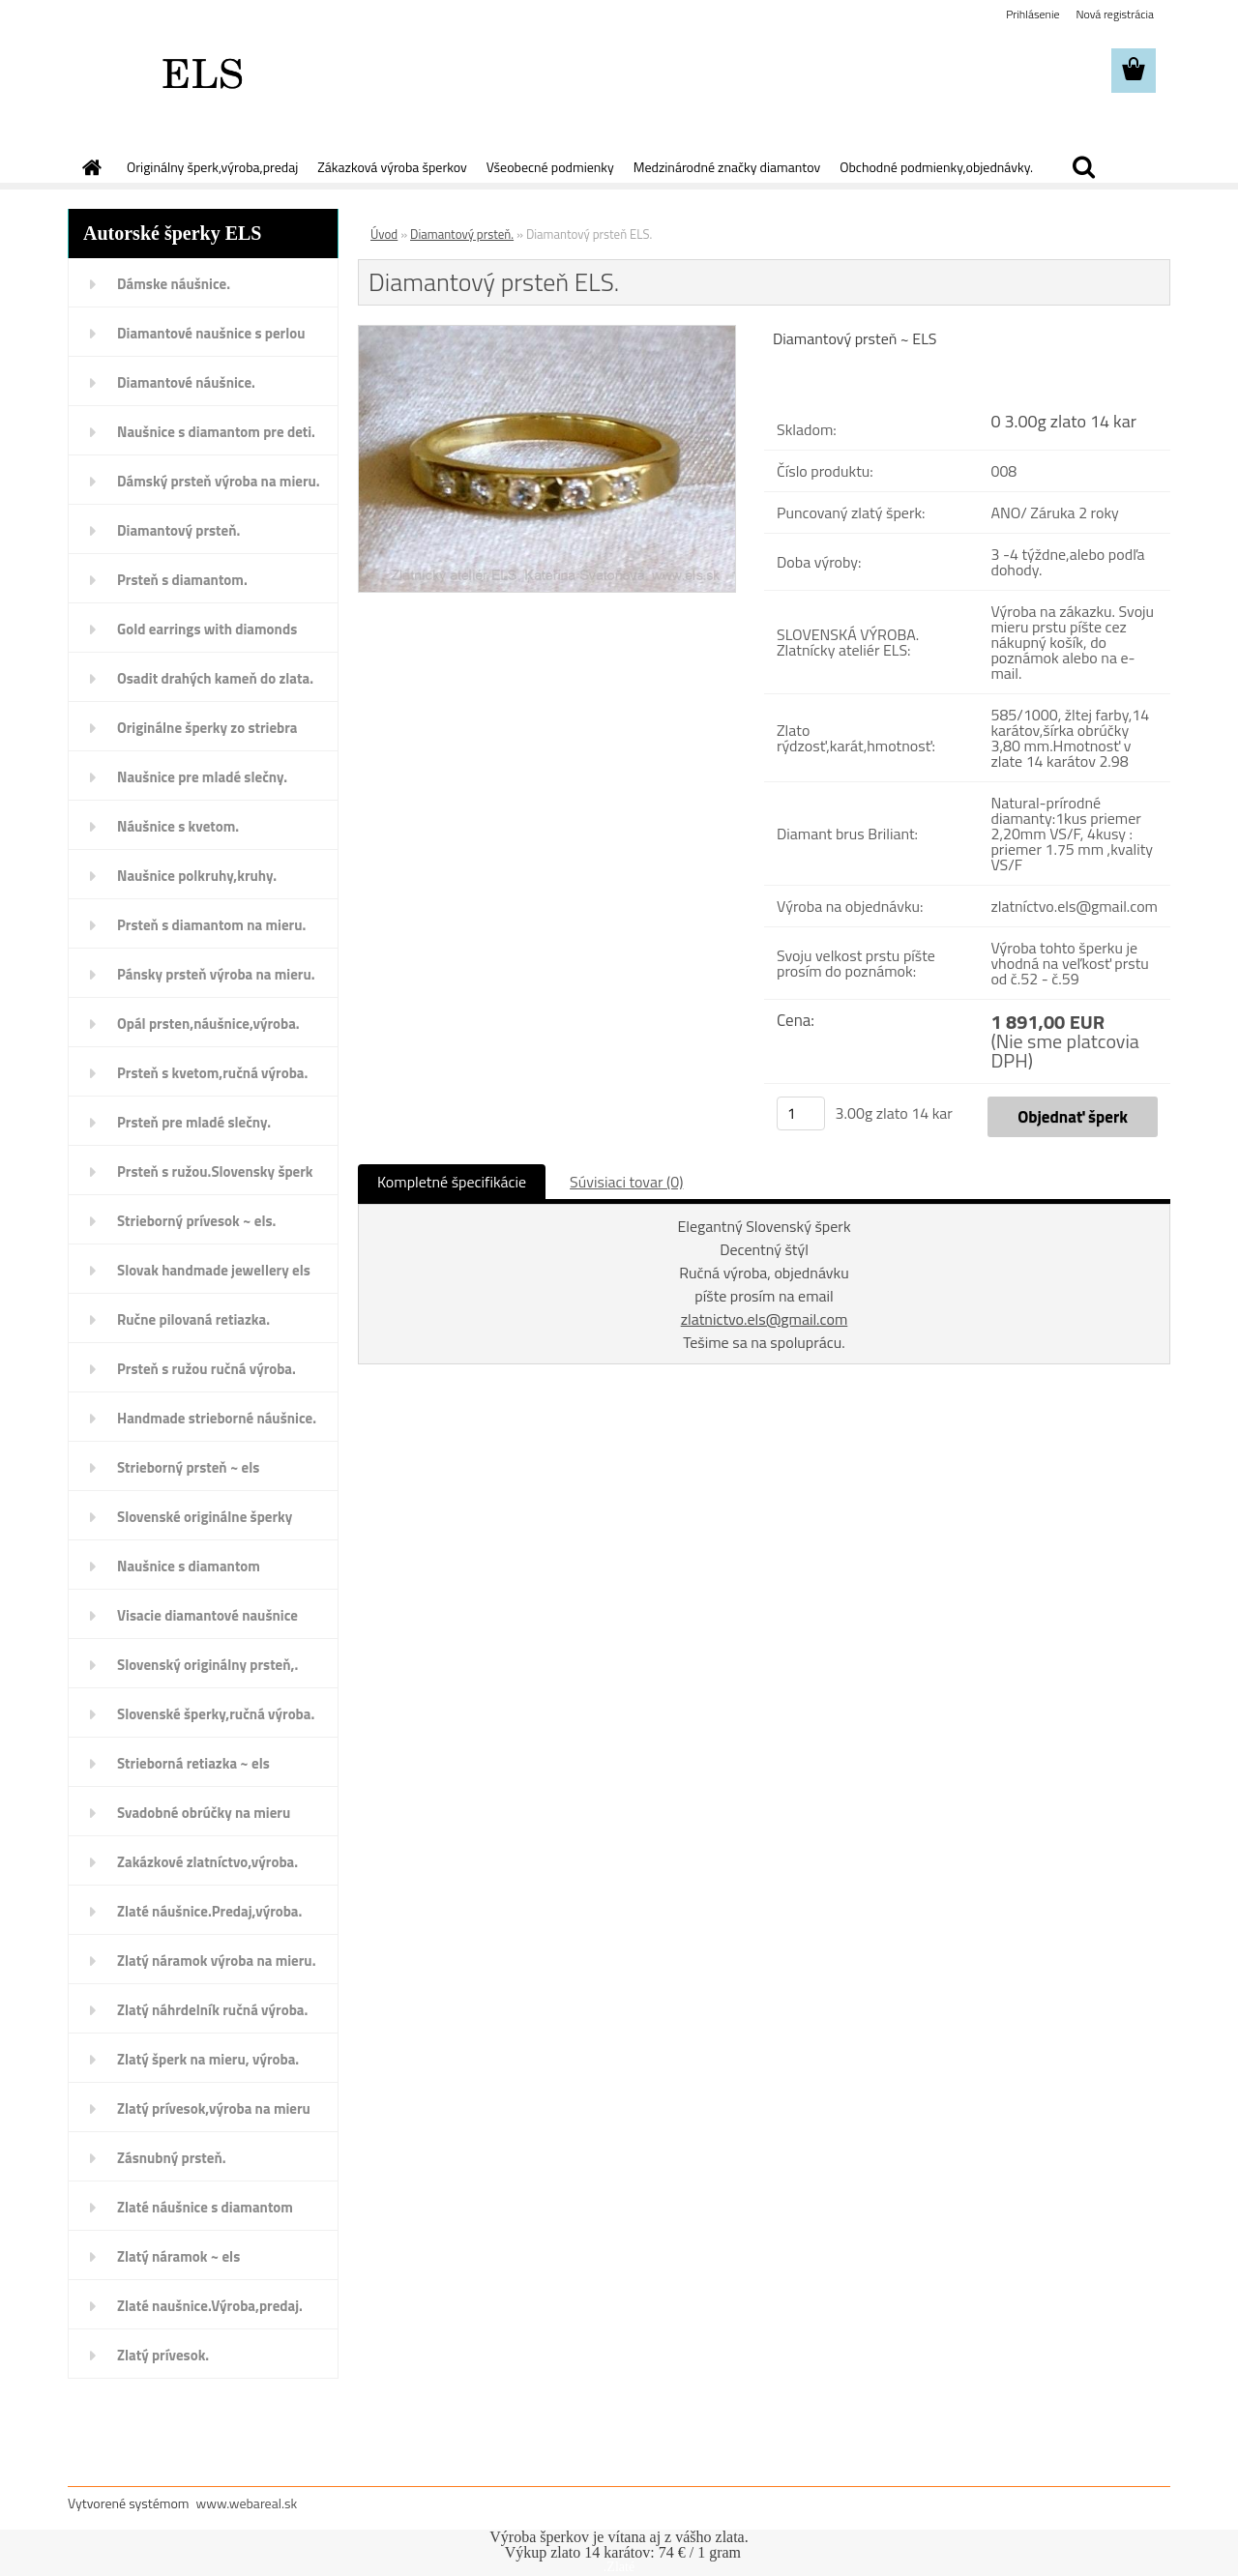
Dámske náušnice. (173, 284)
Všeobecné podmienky (550, 167)
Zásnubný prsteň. (171, 2158)
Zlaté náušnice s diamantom (205, 2207)
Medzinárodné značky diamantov (727, 167)
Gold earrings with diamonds (207, 629)
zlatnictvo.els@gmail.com (764, 1319)
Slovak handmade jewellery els (213, 1270)
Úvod (384, 234)
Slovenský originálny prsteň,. (207, 1665)
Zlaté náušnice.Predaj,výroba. (209, 1911)
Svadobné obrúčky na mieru (203, 1812)
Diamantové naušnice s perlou (211, 333)
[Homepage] (90, 167)
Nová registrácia (1115, 14)
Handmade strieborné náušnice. (216, 1418)
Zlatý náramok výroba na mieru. (216, 1960)
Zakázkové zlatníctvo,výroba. (207, 1862)
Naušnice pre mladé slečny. (202, 777)
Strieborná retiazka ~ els (193, 1763)
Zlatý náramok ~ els (178, 2256)
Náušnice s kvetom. (178, 826)
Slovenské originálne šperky (204, 1517)
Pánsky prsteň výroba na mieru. (216, 974)
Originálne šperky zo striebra (207, 728)
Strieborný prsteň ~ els (188, 1467)
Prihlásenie (1032, 14)
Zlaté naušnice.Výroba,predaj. (210, 2306)
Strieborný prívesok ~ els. (196, 1221)
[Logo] (201, 71)
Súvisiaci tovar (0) (626, 1181)
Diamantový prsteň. (178, 530)
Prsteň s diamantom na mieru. (211, 925)
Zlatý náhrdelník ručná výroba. (212, 2010)
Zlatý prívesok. (163, 2355)
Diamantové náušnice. (186, 382)
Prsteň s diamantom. (182, 580)
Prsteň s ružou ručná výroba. (206, 1369)
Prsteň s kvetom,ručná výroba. (212, 1073)
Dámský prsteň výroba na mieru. (218, 481)
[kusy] (801, 1113)
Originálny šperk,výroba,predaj (212, 167)
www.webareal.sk (247, 2503)
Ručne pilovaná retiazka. (193, 1319)
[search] (1083, 167)
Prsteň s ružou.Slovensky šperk (215, 1171)
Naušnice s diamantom (188, 1566)
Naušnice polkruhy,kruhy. (197, 875)
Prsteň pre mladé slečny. (194, 1122)
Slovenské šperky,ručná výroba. (215, 1714)
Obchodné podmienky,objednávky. (936, 167)
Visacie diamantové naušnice (207, 1615)
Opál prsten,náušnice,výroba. (208, 1023)
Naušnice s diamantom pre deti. (216, 432)
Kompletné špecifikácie (451, 1181)
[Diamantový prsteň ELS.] (547, 333)
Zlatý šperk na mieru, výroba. (208, 2059)
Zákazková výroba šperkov (391, 167)
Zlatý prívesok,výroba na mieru (213, 2108)
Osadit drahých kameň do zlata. (215, 678)
